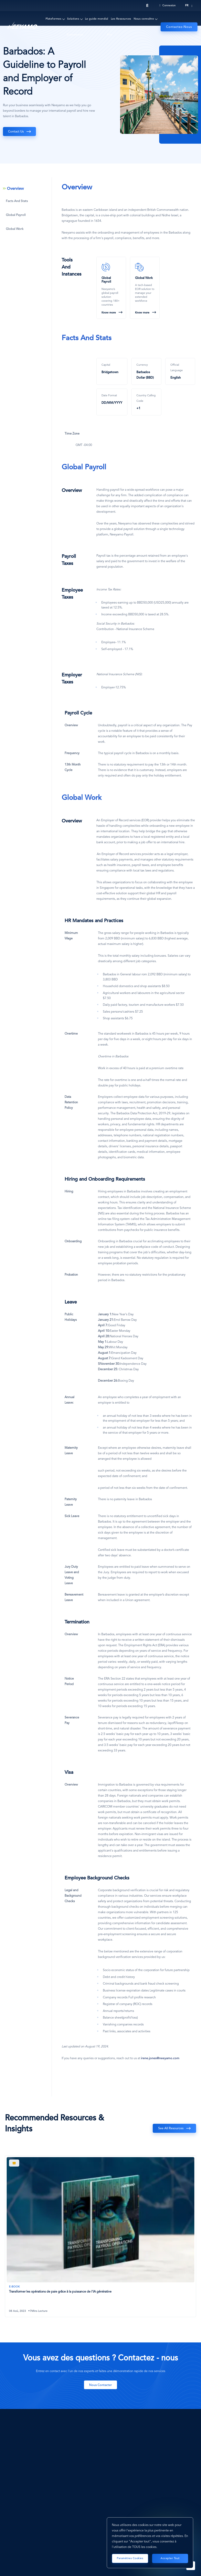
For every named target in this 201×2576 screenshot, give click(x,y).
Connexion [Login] (167, 5)
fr (186, 5)
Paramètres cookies (130, 2558)
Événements (75, 34)
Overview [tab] (15, 189)
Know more (108, 312)
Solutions (73, 18)
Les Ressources (121, 18)
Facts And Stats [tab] (17, 201)
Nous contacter (100, 2385)
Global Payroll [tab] (16, 215)
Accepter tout (170, 2558)
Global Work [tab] (15, 229)
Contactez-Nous (179, 27)
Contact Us (16, 131)
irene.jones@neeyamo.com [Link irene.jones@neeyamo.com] (160, 2058)
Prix (109, 34)
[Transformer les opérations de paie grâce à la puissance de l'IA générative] (100, 2236)
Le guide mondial (96, 18)
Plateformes (53, 18)
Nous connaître (144, 18)
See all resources (171, 2128)
